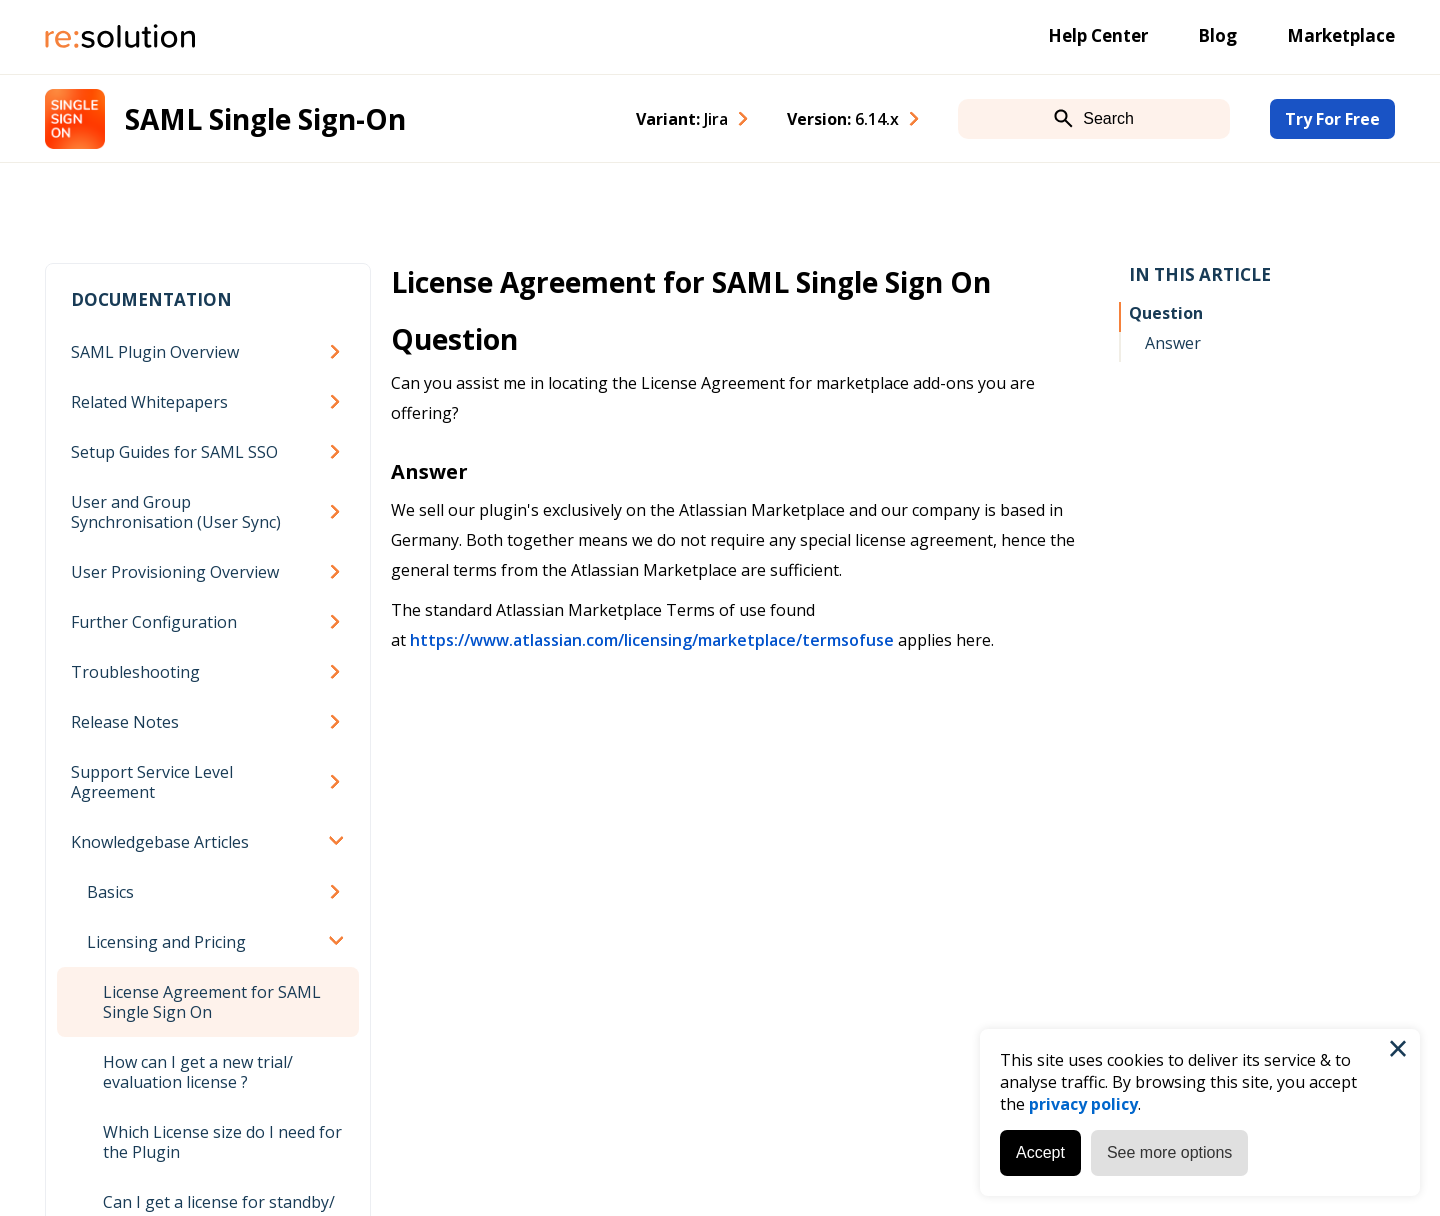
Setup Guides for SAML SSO (174, 452)
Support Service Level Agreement (152, 782)
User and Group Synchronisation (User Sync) (176, 512)
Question (1166, 313)
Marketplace (1341, 35)
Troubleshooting (135, 672)
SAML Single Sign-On (265, 119)
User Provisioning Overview (175, 572)
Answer (1173, 343)
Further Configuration (154, 622)
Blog (1217, 35)
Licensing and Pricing (166, 942)
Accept (1040, 1152)
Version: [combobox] (843, 119)
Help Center (1098, 35)
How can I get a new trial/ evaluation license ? (198, 1072)
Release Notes (125, 722)
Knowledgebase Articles (160, 842)
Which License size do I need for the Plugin (222, 1142)
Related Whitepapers (149, 402)
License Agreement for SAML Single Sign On (212, 1002)
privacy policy (1083, 1104)
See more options (1169, 1152)
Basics (110, 892)
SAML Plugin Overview (155, 352)
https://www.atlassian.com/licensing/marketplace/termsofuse (652, 640)
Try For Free (1332, 119)
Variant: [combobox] (682, 119)
